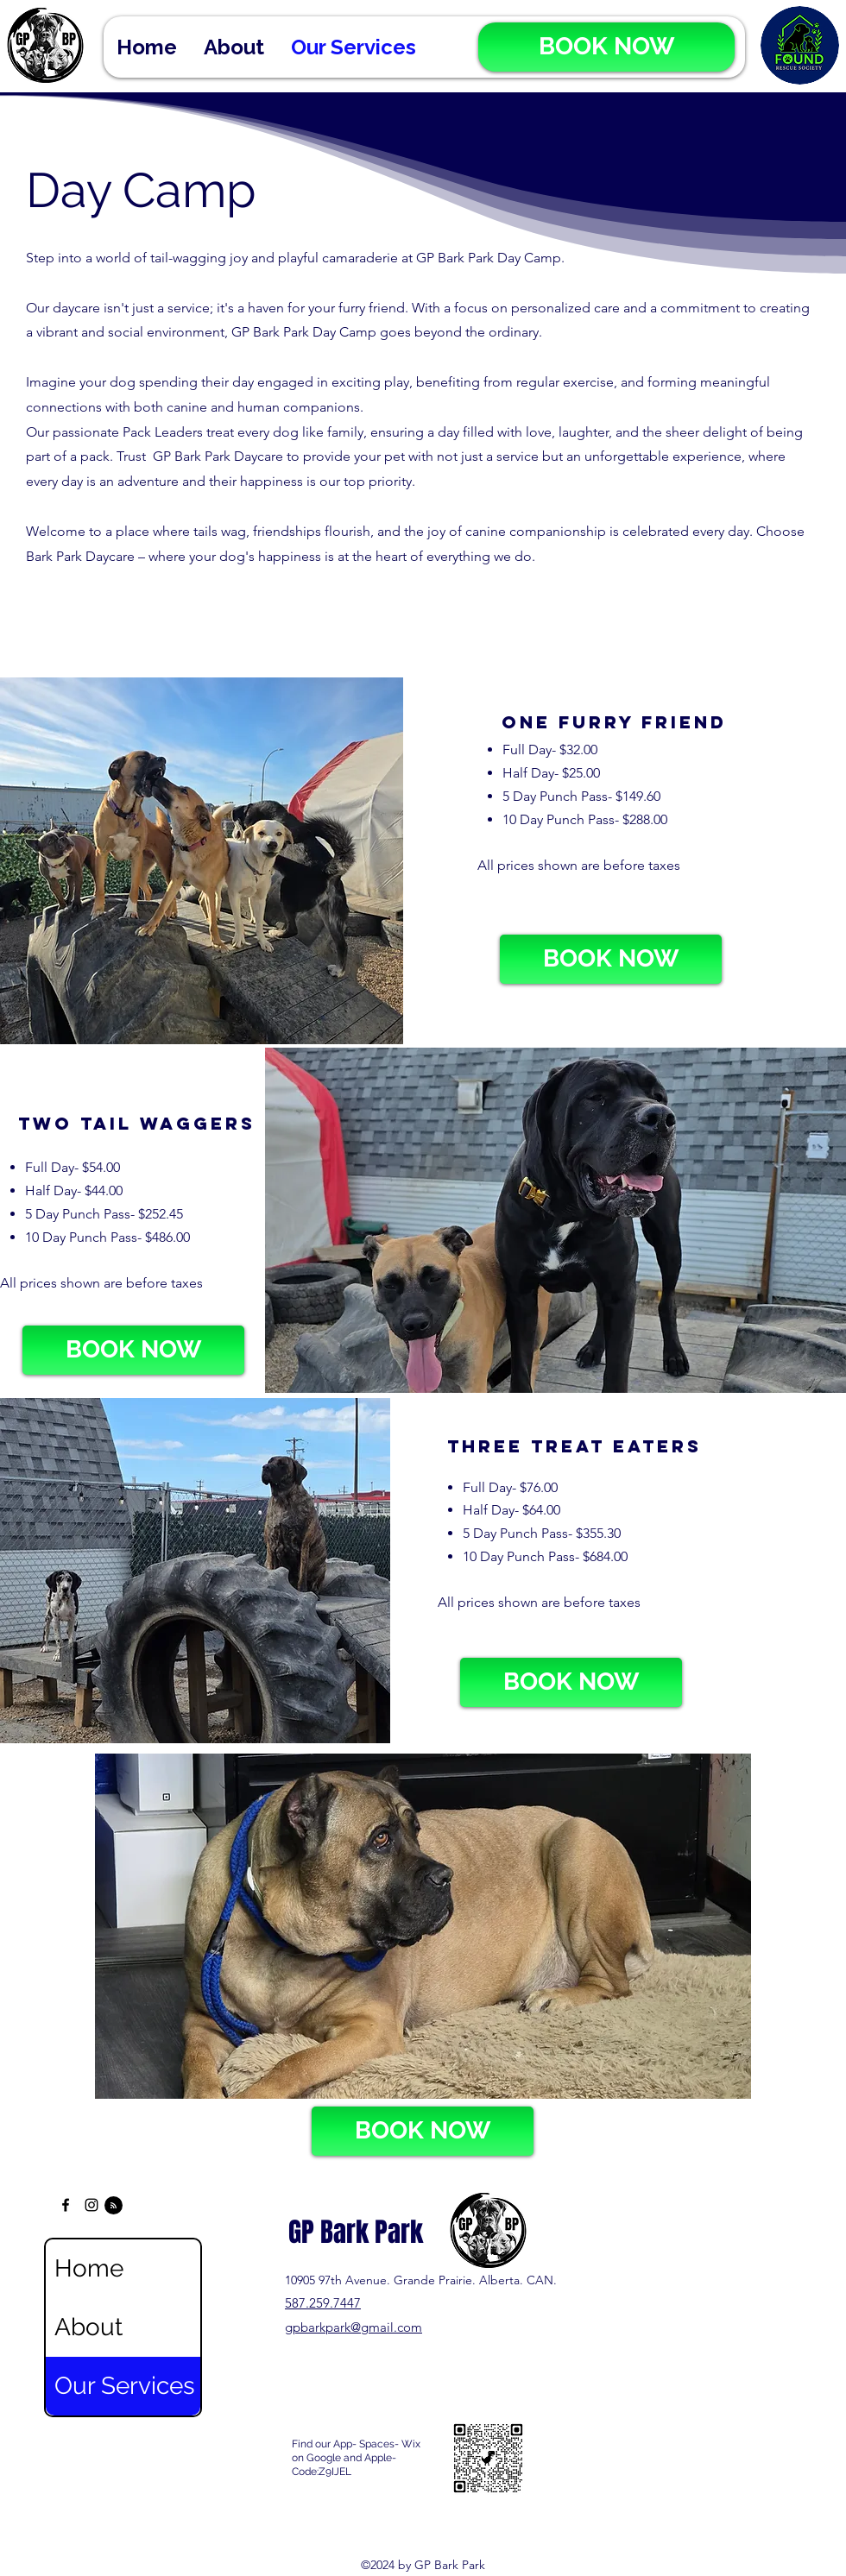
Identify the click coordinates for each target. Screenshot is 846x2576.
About (88, 2327)
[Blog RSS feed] (113, 2206)
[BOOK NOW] (606, 47)
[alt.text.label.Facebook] (65, 2205)
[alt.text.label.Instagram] (91, 2205)
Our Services (124, 2385)
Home (88, 2268)
